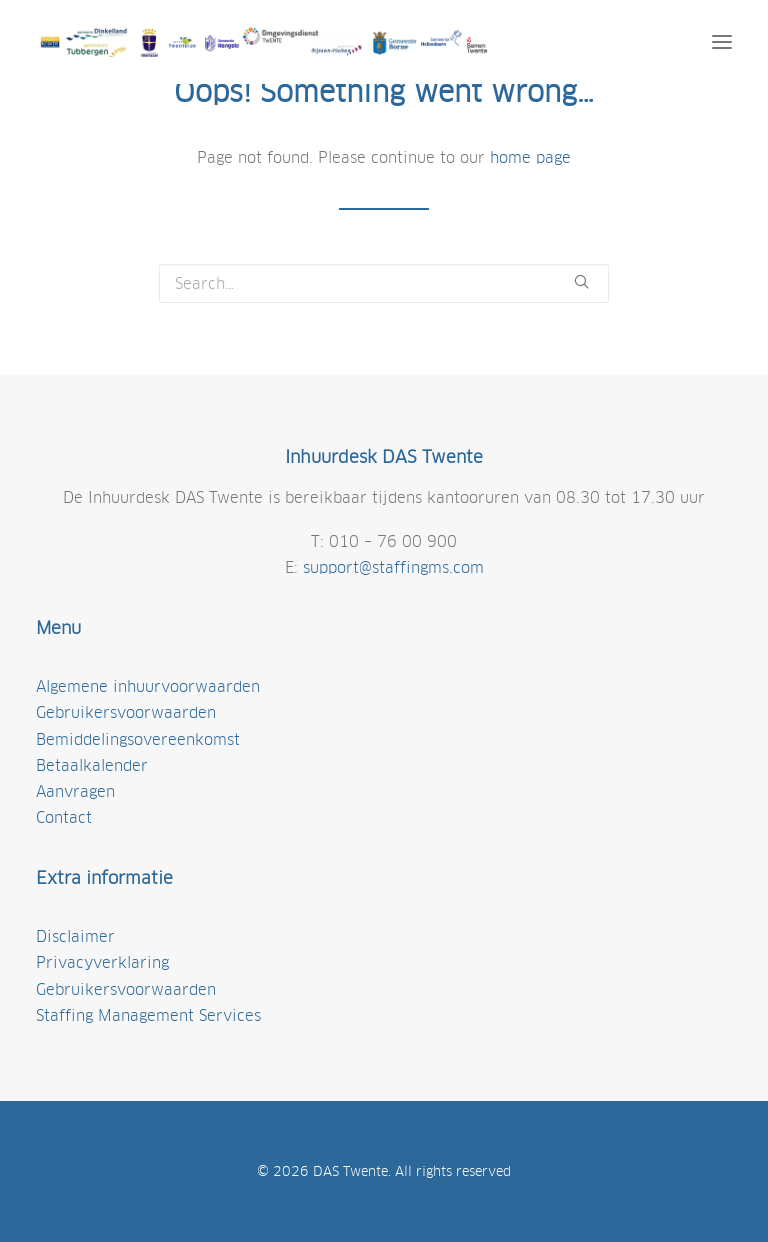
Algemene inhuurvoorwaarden (148, 686)
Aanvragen (75, 791)
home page (530, 157)
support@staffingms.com (393, 567)
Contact (64, 817)
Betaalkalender (92, 765)
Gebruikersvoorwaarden (126, 989)
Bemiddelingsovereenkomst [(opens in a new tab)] (138, 739)
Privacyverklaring (102, 962)
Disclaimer (75, 936)
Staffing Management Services (148, 1015)
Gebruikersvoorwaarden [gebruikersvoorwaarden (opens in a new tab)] (126, 712)
